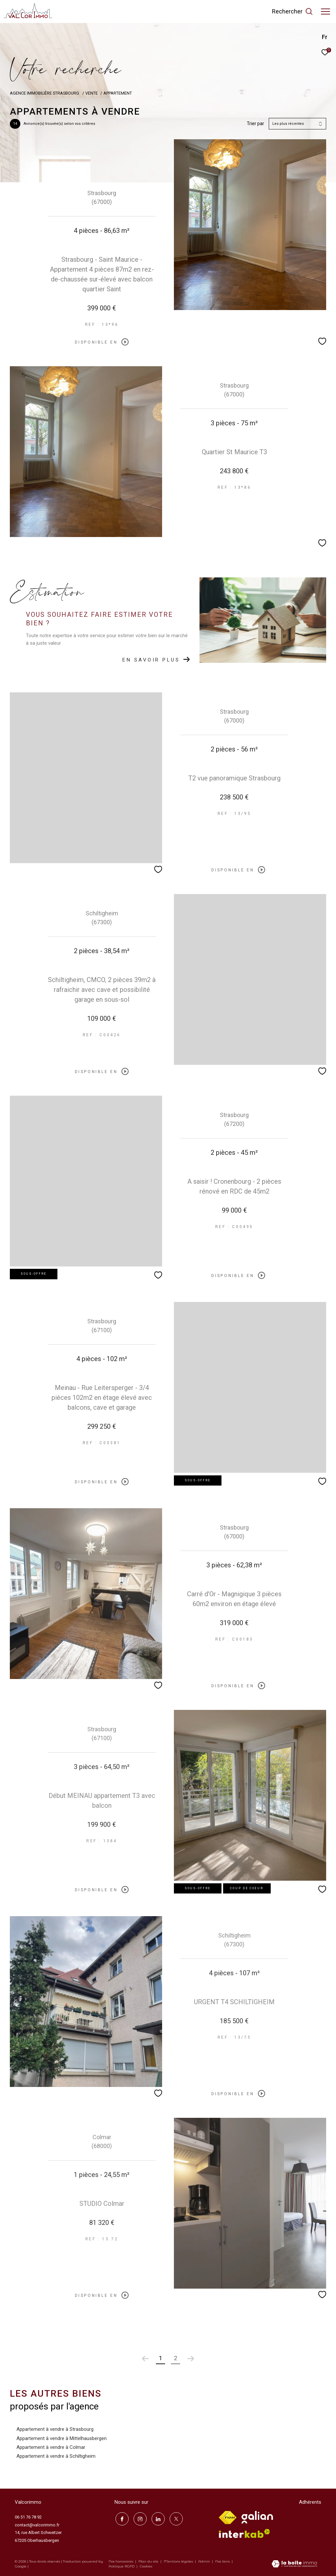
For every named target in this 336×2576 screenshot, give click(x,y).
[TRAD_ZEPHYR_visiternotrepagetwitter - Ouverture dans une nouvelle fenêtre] (175, 2517)
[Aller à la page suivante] (190, 2358)
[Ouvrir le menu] (325, 11)
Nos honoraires (121, 2561)
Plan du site (148, 2561)
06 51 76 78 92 (28, 2517)
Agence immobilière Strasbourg (45, 93)
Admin (204, 2561)
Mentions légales (179, 2561)
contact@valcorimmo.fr (37, 2524)
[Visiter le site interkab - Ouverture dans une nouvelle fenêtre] (244, 2533)
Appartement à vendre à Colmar (50, 2447)
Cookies (146, 2566)
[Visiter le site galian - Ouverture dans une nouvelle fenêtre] (257, 2517)
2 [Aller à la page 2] (175, 2358)
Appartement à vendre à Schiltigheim (55, 2456)
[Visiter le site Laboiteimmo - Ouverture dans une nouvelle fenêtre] (294, 2564)
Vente (91, 93)
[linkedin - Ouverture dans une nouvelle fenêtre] (157, 2517)
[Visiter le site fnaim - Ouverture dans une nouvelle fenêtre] (228, 2517)
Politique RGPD (122, 2566)
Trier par (255, 123)
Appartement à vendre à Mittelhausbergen (61, 2438)
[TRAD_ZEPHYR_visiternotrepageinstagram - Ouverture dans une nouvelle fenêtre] (139, 2517)
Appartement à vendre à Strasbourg (55, 2429)
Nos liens (223, 2561)
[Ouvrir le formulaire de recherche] (292, 11)
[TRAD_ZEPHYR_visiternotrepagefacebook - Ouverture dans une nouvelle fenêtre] (121, 2517)
